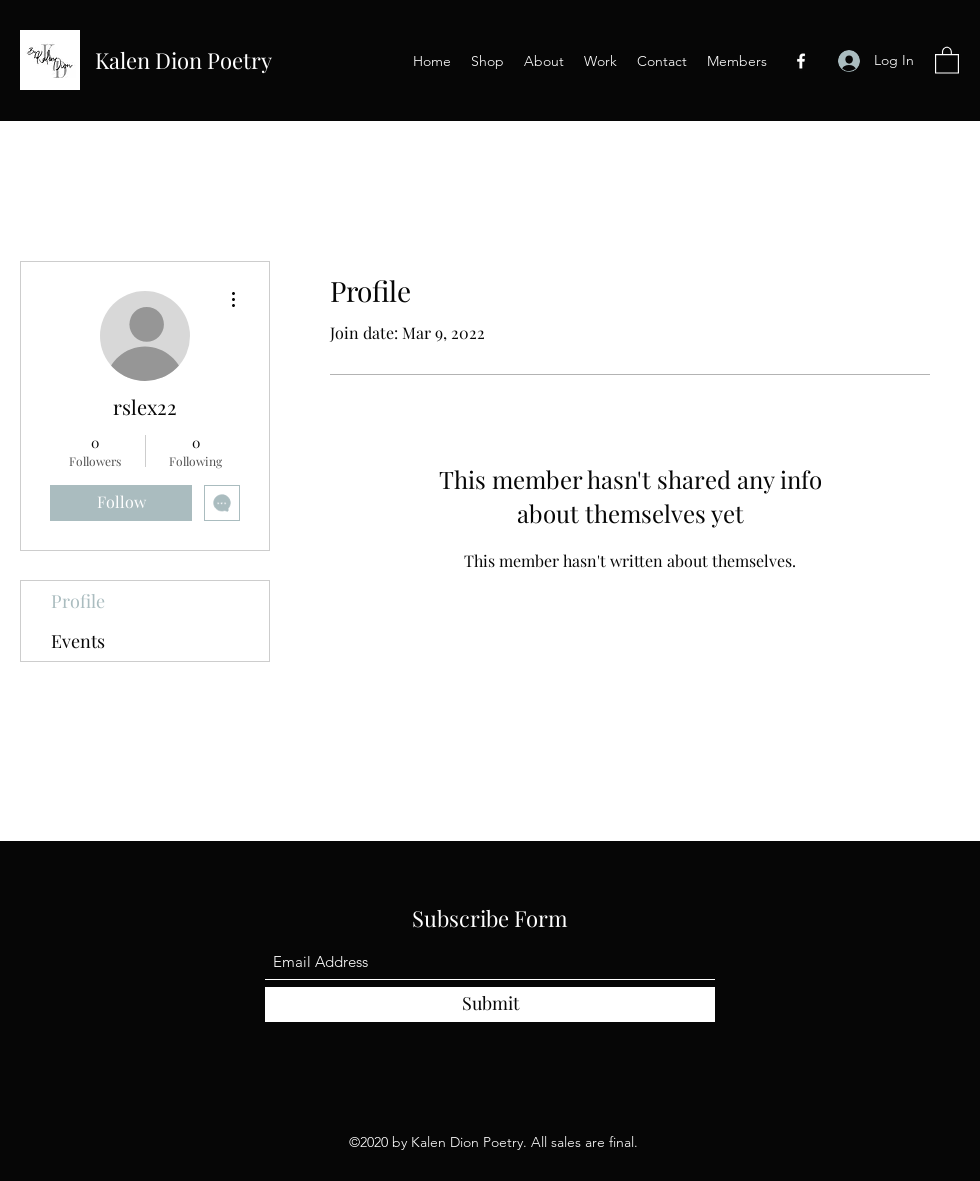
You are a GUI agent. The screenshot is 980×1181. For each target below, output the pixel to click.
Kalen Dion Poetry (183, 60)
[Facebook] (801, 61)
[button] (947, 59)
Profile (78, 601)
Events (78, 641)
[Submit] (490, 1004)
